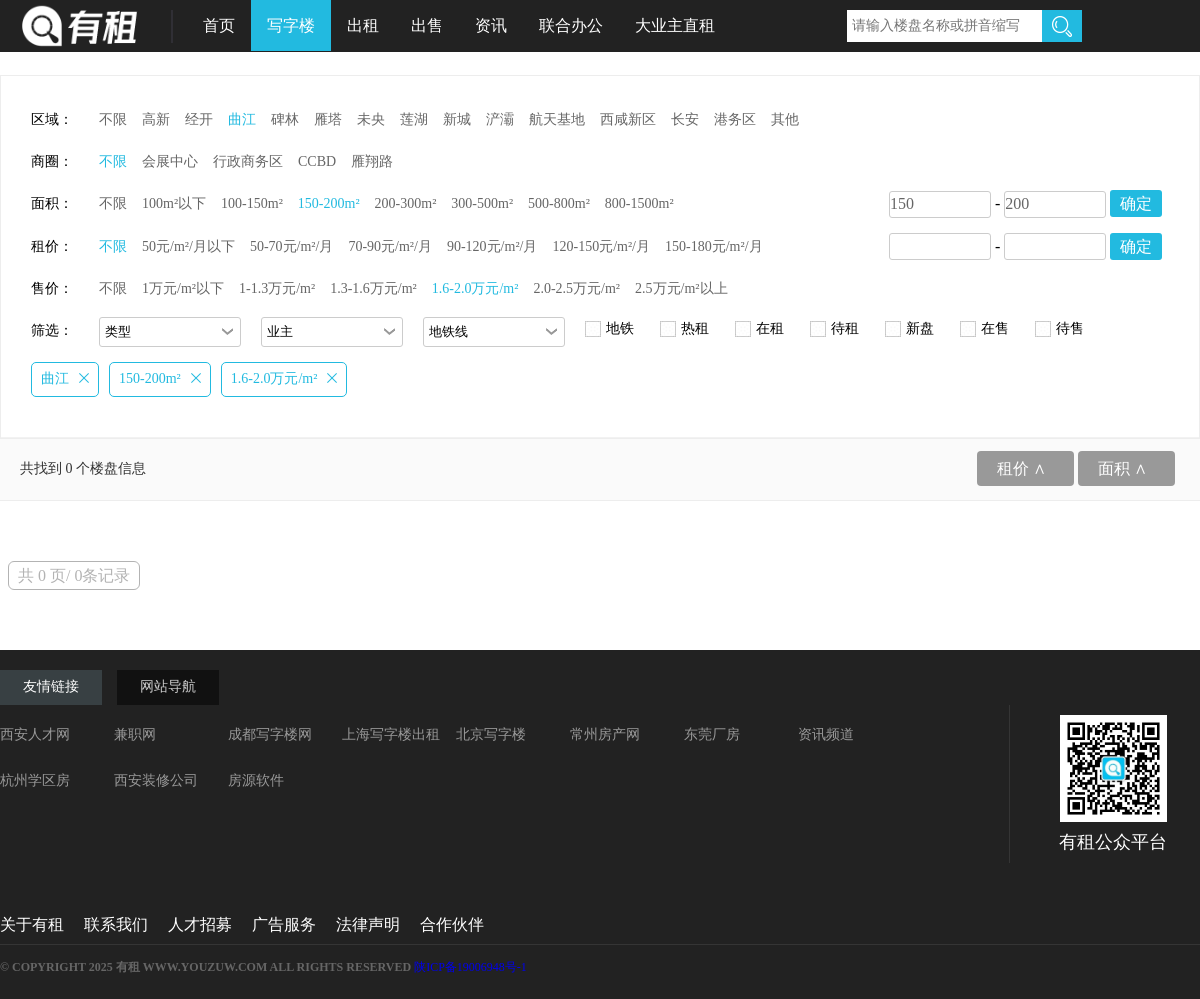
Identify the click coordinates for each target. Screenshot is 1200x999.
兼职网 (135, 734)
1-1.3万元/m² (277, 288)
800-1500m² (639, 203)
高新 (156, 119)
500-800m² (559, 203)
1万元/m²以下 (183, 288)
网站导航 (168, 686)
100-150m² (252, 203)
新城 (457, 119)
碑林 (285, 119)
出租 (363, 25)
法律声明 (368, 924)
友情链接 (51, 686)
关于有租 (32, 924)
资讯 (491, 25)
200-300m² (406, 203)
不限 (113, 119)
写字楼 (291, 25)
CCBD (317, 161)
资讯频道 (826, 734)
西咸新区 (628, 119)
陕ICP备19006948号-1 (470, 967)
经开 (199, 119)
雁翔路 (372, 161)
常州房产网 (605, 734)
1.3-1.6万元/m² (373, 288)
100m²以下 (174, 203)
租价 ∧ (1021, 468)
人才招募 (200, 924)
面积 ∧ (1122, 468)
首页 (219, 25)
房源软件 (256, 780)
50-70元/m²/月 (292, 246)
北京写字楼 (491, 734)
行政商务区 (248, 161)
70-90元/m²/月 (390, 246)
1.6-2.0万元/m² (475, 288)
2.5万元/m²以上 (681, 288)
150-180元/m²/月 (714, 246)
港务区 (735, 119)
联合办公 (571, 25)
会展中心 (170, 161)
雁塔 (328, 119)
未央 (371, 119)
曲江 (242, 119)
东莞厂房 (712, 734)
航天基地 (557, 119)
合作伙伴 (452, 924)
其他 (785, 119)
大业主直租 (675, 25)
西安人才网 (35, 734)
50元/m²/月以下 (188, 246)
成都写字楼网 (270, 734)
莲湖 (414, 119)
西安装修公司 (156, 780)
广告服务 (284, 924)
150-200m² (329, 203)
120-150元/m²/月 (601, 246)
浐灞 (500, 119)
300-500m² (482, 203)
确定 (1136, 203)
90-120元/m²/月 (492, 246)
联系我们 (116, 924)
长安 (685, 119)
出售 (427, 25)
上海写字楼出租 (391, 734)
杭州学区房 (35, 780)
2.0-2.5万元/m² (576, 288)
